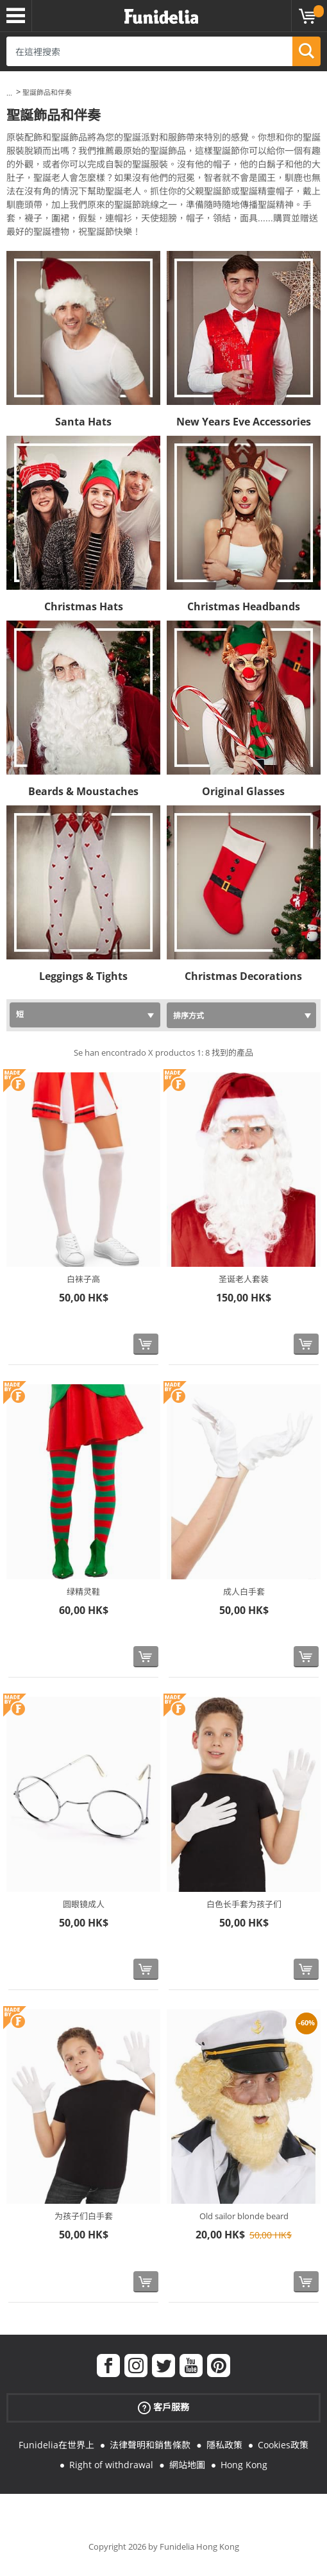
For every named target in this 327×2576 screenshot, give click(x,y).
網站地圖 (187, 2465)
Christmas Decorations (243, 976)
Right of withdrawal (111, 2465)
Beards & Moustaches (83, 791)
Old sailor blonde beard (244, 2216)
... (9, 93)
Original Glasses (243, 791)
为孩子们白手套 (84, 2216)
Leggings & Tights (83, 976)
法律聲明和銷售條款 (150, 2445)
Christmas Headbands (243, 606)
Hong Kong (244, 2465)
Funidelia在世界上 (56, 2445)
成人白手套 (244, 1591)
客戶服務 (163, 2407)
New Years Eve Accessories (243, 422)
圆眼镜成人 (84, 1904)
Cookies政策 (283, 2445)
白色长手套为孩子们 (243, 1904)
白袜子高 (83, 1279)
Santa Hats (83, 422)
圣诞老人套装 (244, 1279)
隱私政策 (224, 2445)
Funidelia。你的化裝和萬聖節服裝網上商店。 (161, 17)
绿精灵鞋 (83, 1591)
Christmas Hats (83, 606)
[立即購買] (145, 1344)
